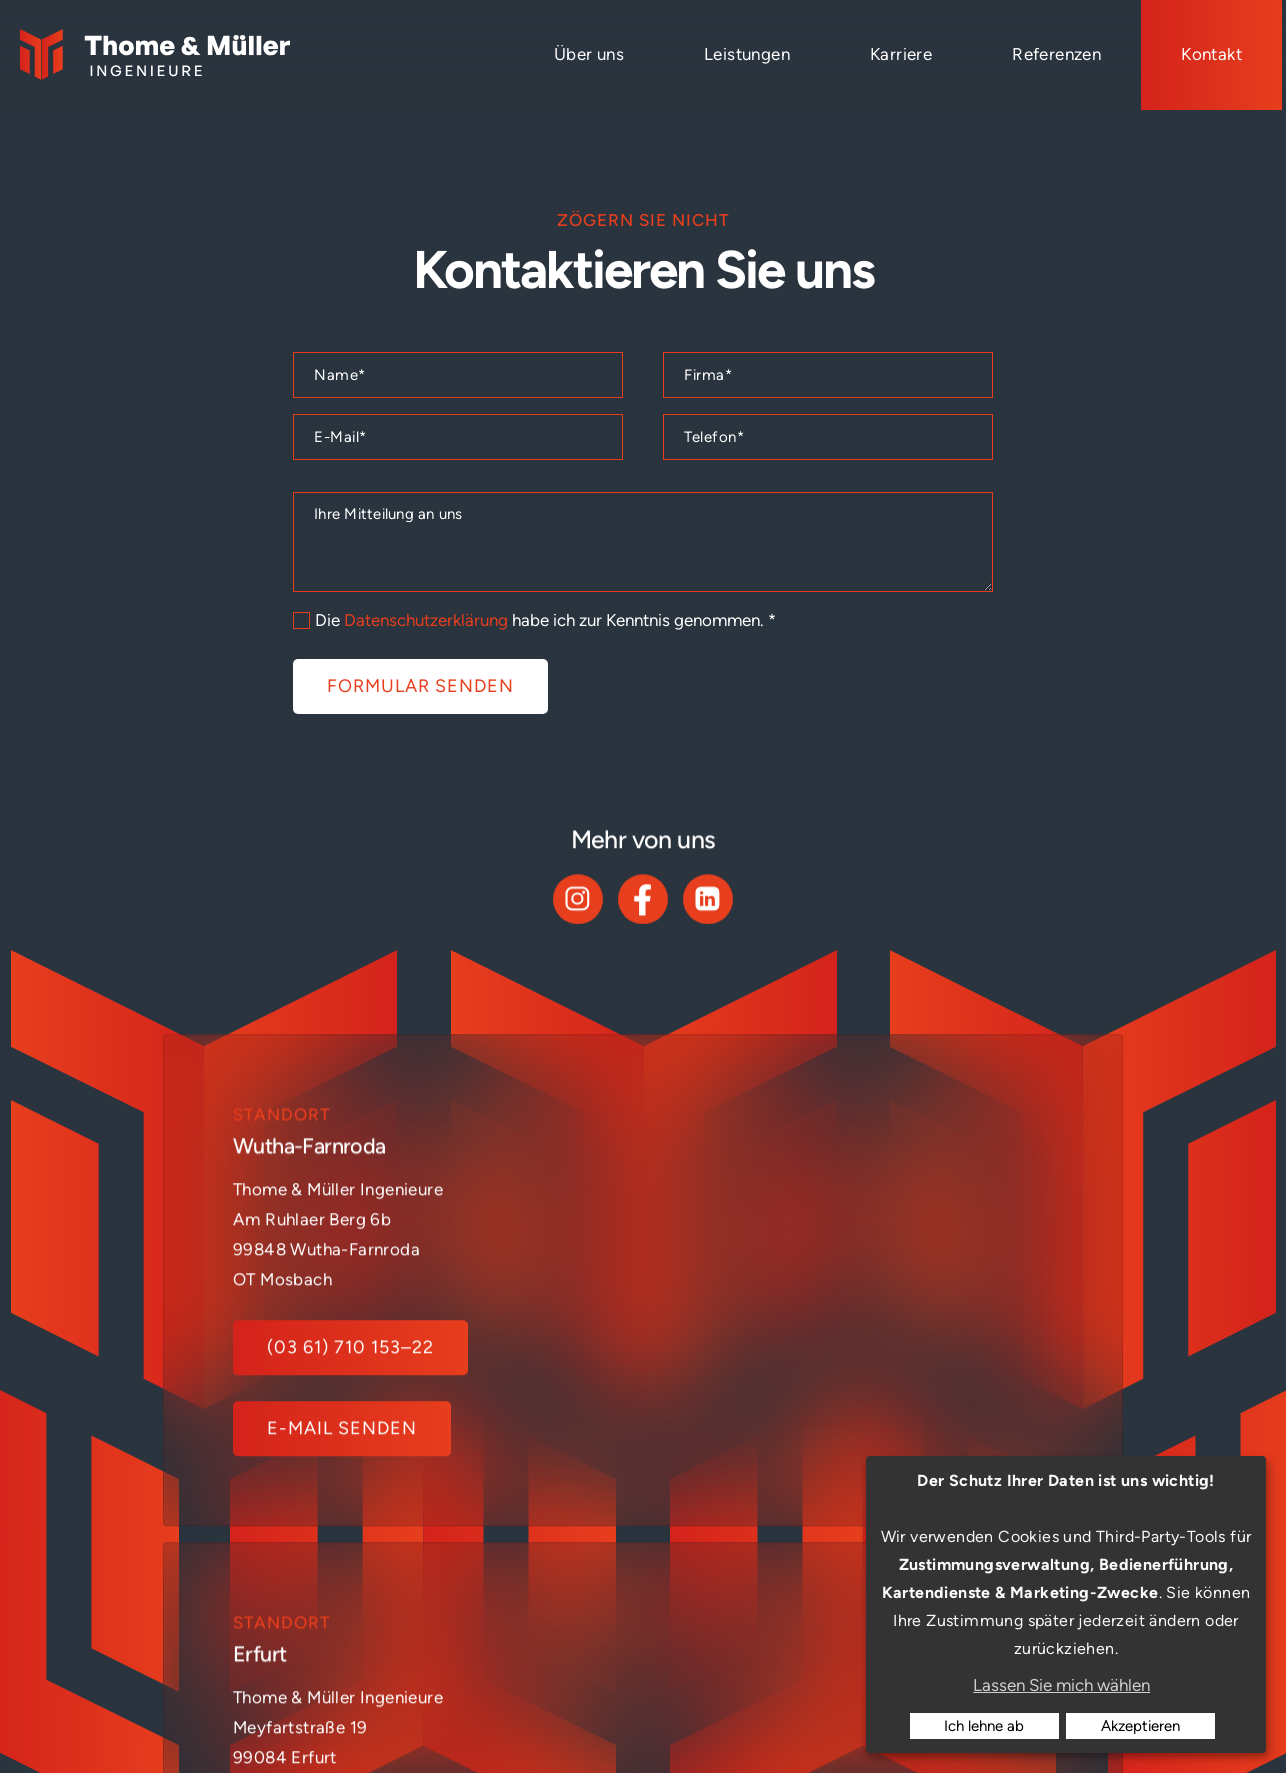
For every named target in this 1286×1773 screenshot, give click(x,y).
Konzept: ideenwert (485, 1717)
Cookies (846, 1717)
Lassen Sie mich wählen (1061, 1685)
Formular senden (420, 686)
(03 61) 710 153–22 (350, 1407)
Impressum (625, 1717)
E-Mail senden (342, 1488)
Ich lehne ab (984, 1726)
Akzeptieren (1140, 1726)
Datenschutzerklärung (426, 620)
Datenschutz (740, 1717)
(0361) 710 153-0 (830, 1407)
